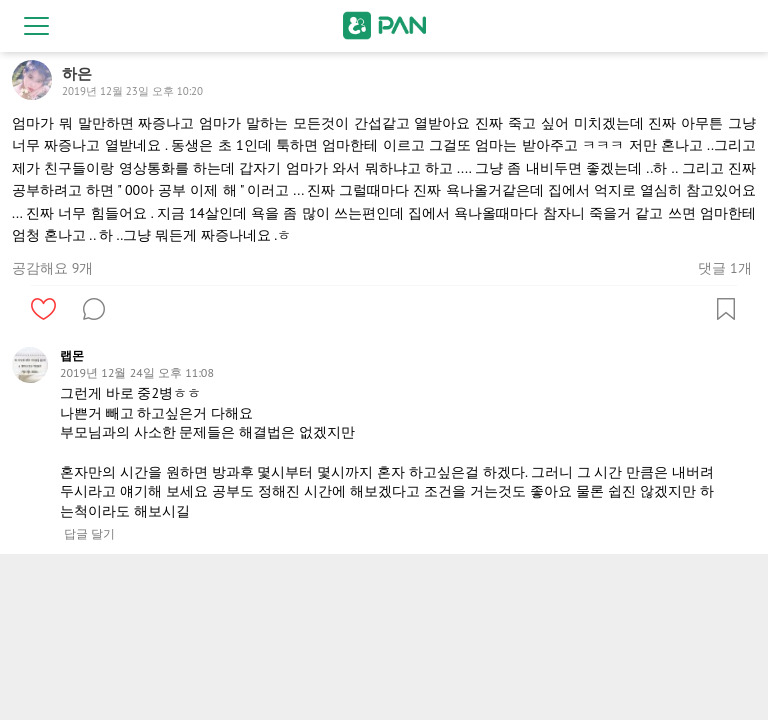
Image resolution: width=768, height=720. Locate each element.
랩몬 (72, 355)
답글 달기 (89, 534)
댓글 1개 (724, 268)
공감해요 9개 (52, 268)
